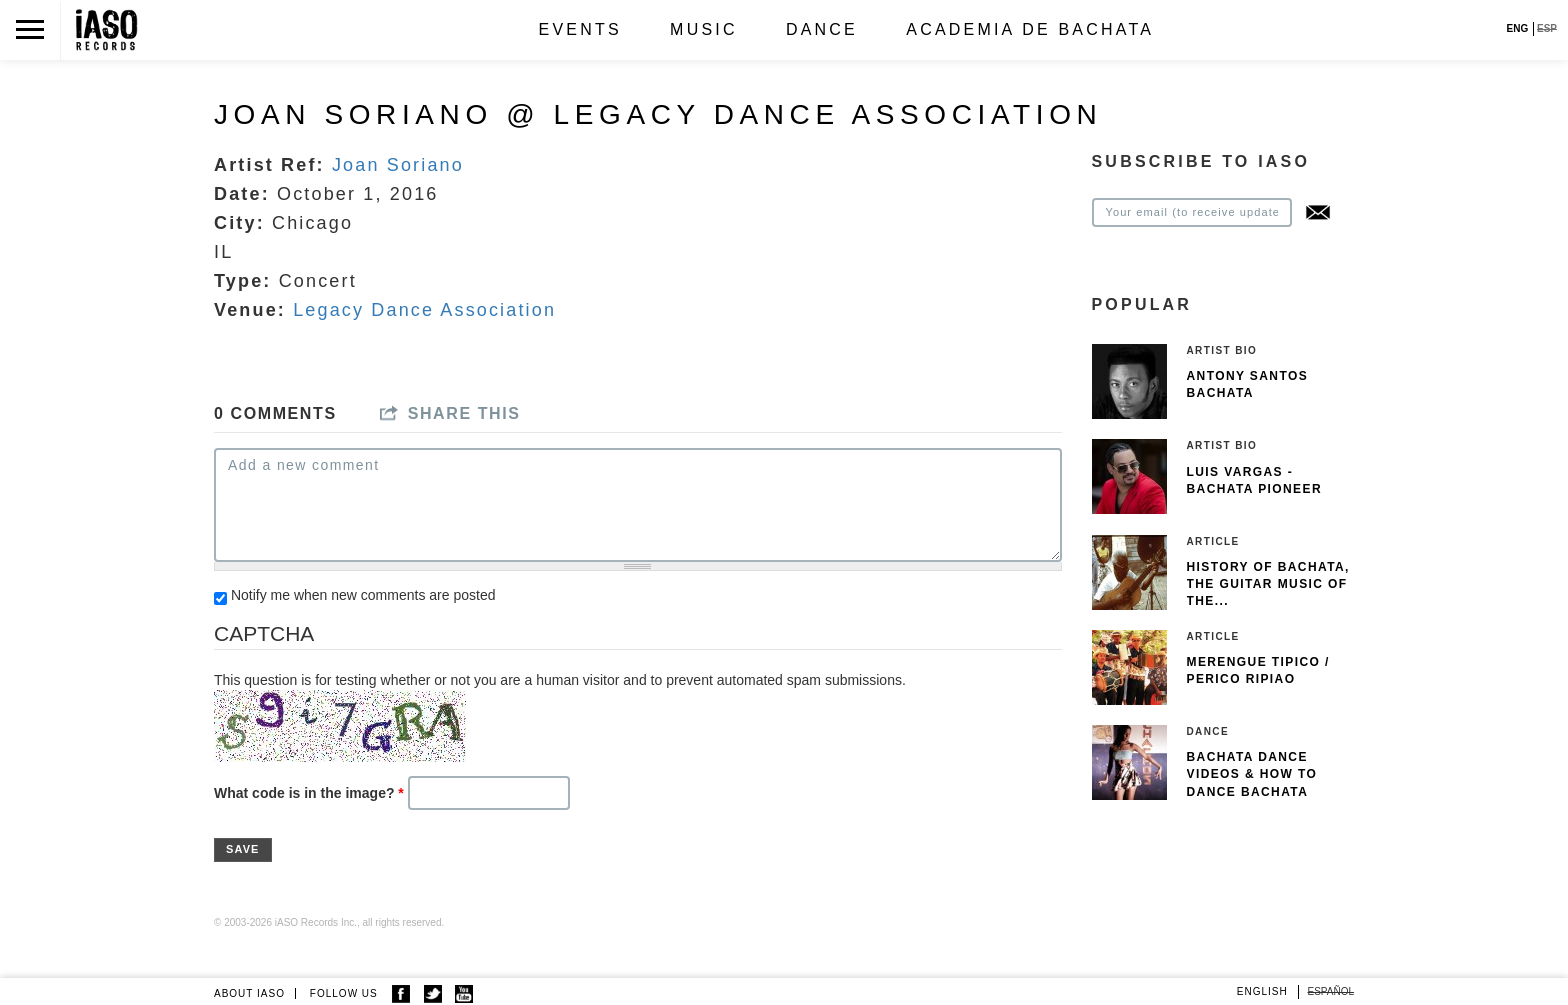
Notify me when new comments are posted (363, 595)
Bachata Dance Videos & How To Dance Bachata (1252, 774)
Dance (822, 29)
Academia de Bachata (1030, 29)
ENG (1518, 28)
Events (580, 29)
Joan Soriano (398, 165)
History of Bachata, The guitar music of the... (1268, 584)
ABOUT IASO (249, 993)
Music (704, 29)
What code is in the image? (309, 793)
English (1262, 991)
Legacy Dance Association (424, 310)
